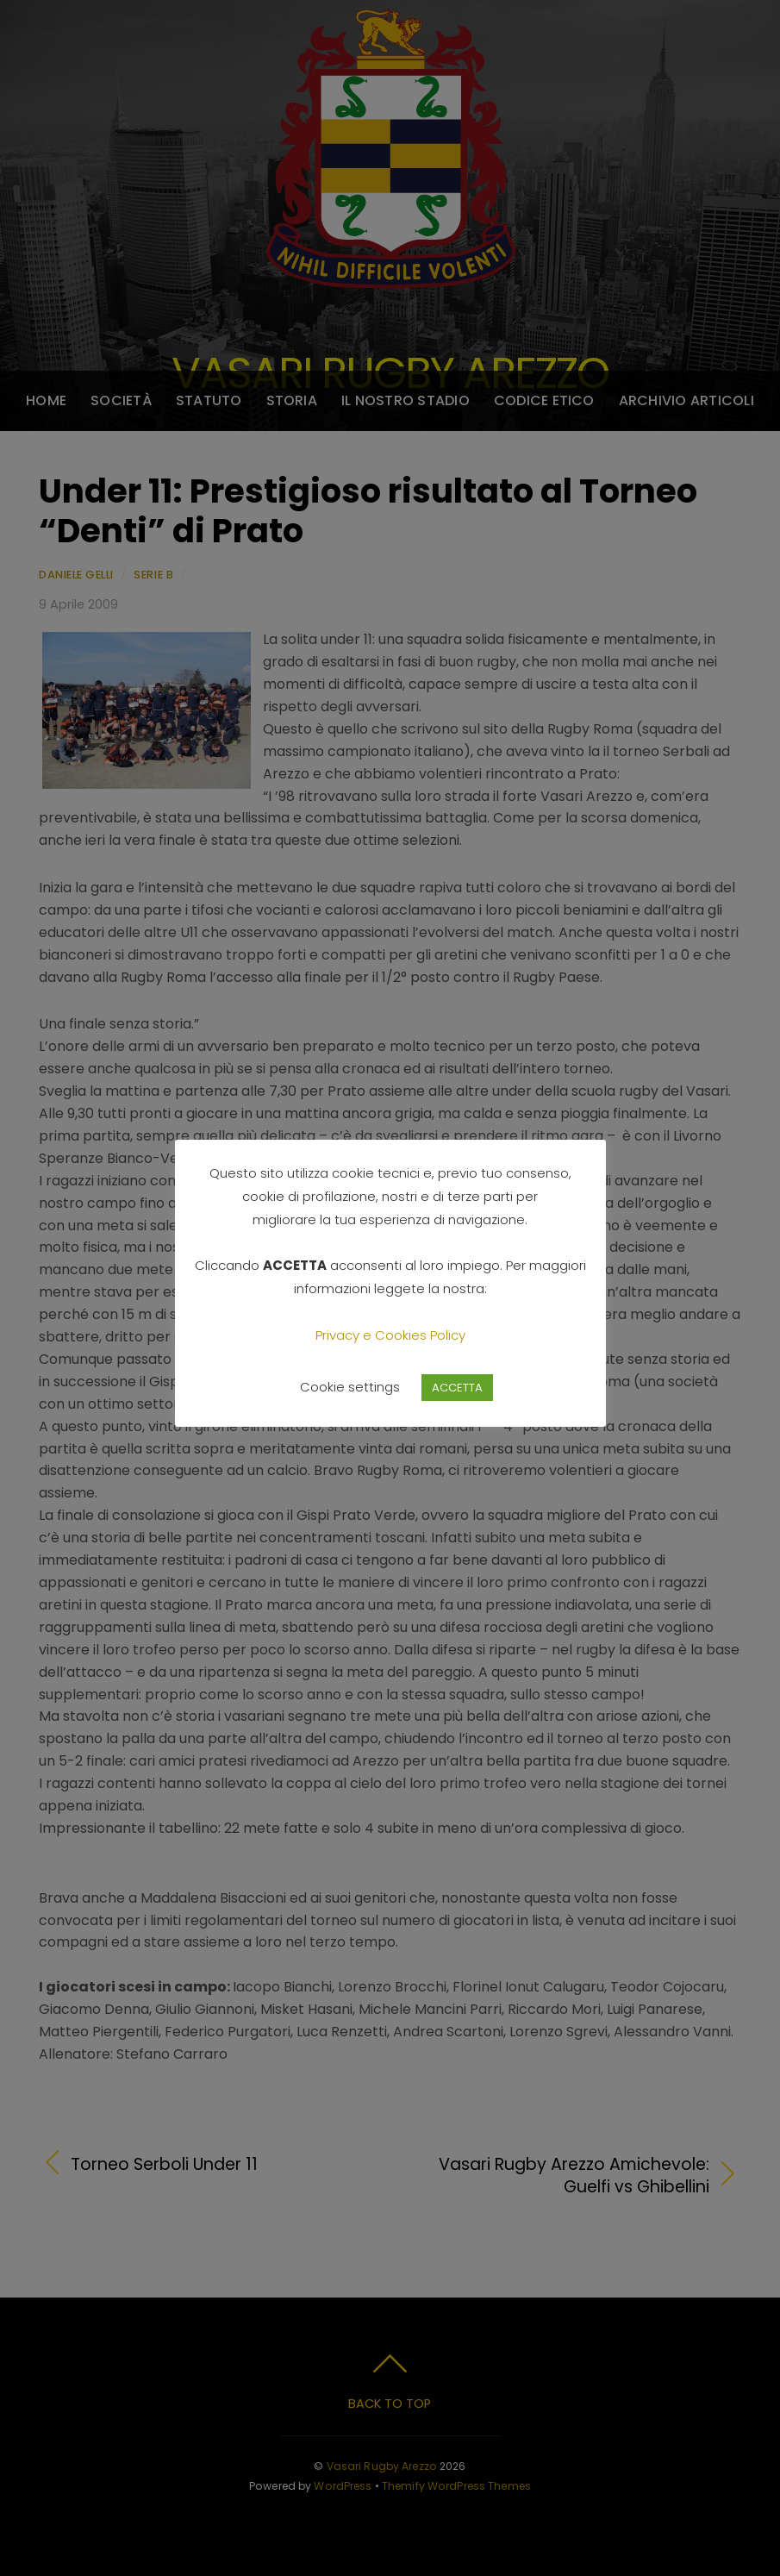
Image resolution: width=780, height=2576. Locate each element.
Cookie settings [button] (350, 1387)
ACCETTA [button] (457, 1387)
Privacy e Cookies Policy (390, 1335)
